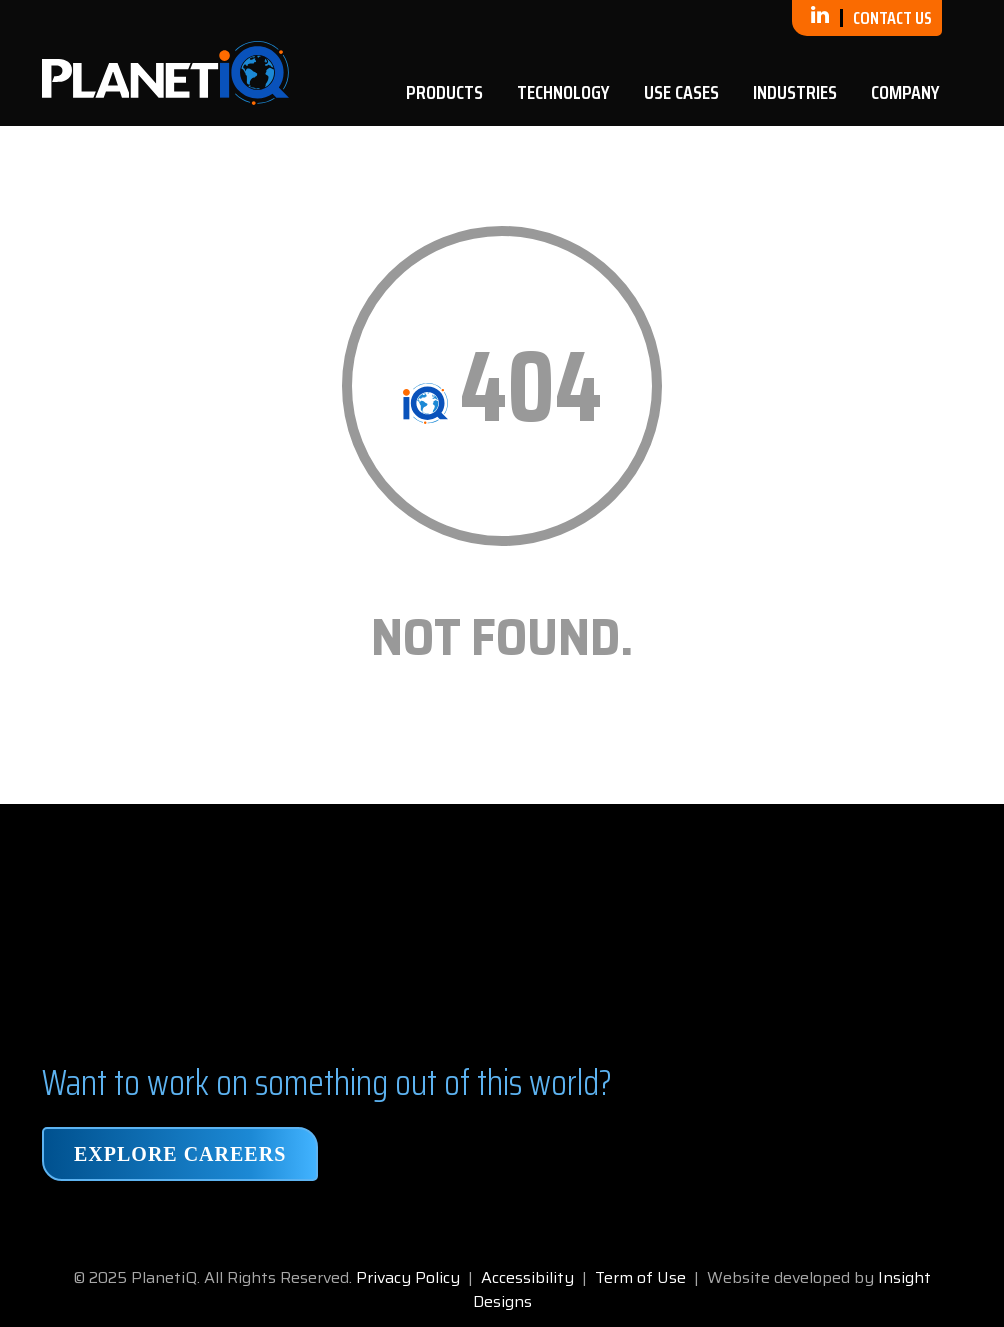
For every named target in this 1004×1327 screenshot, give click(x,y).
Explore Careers (180, 1154)
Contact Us (892, 18)
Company (905, 92)
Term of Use (640, 1277)
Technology (563, 92)
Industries (795, 92)
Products (444, 92)
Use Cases (681, 92)
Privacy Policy (408, 1277)
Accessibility (527, 1277)
